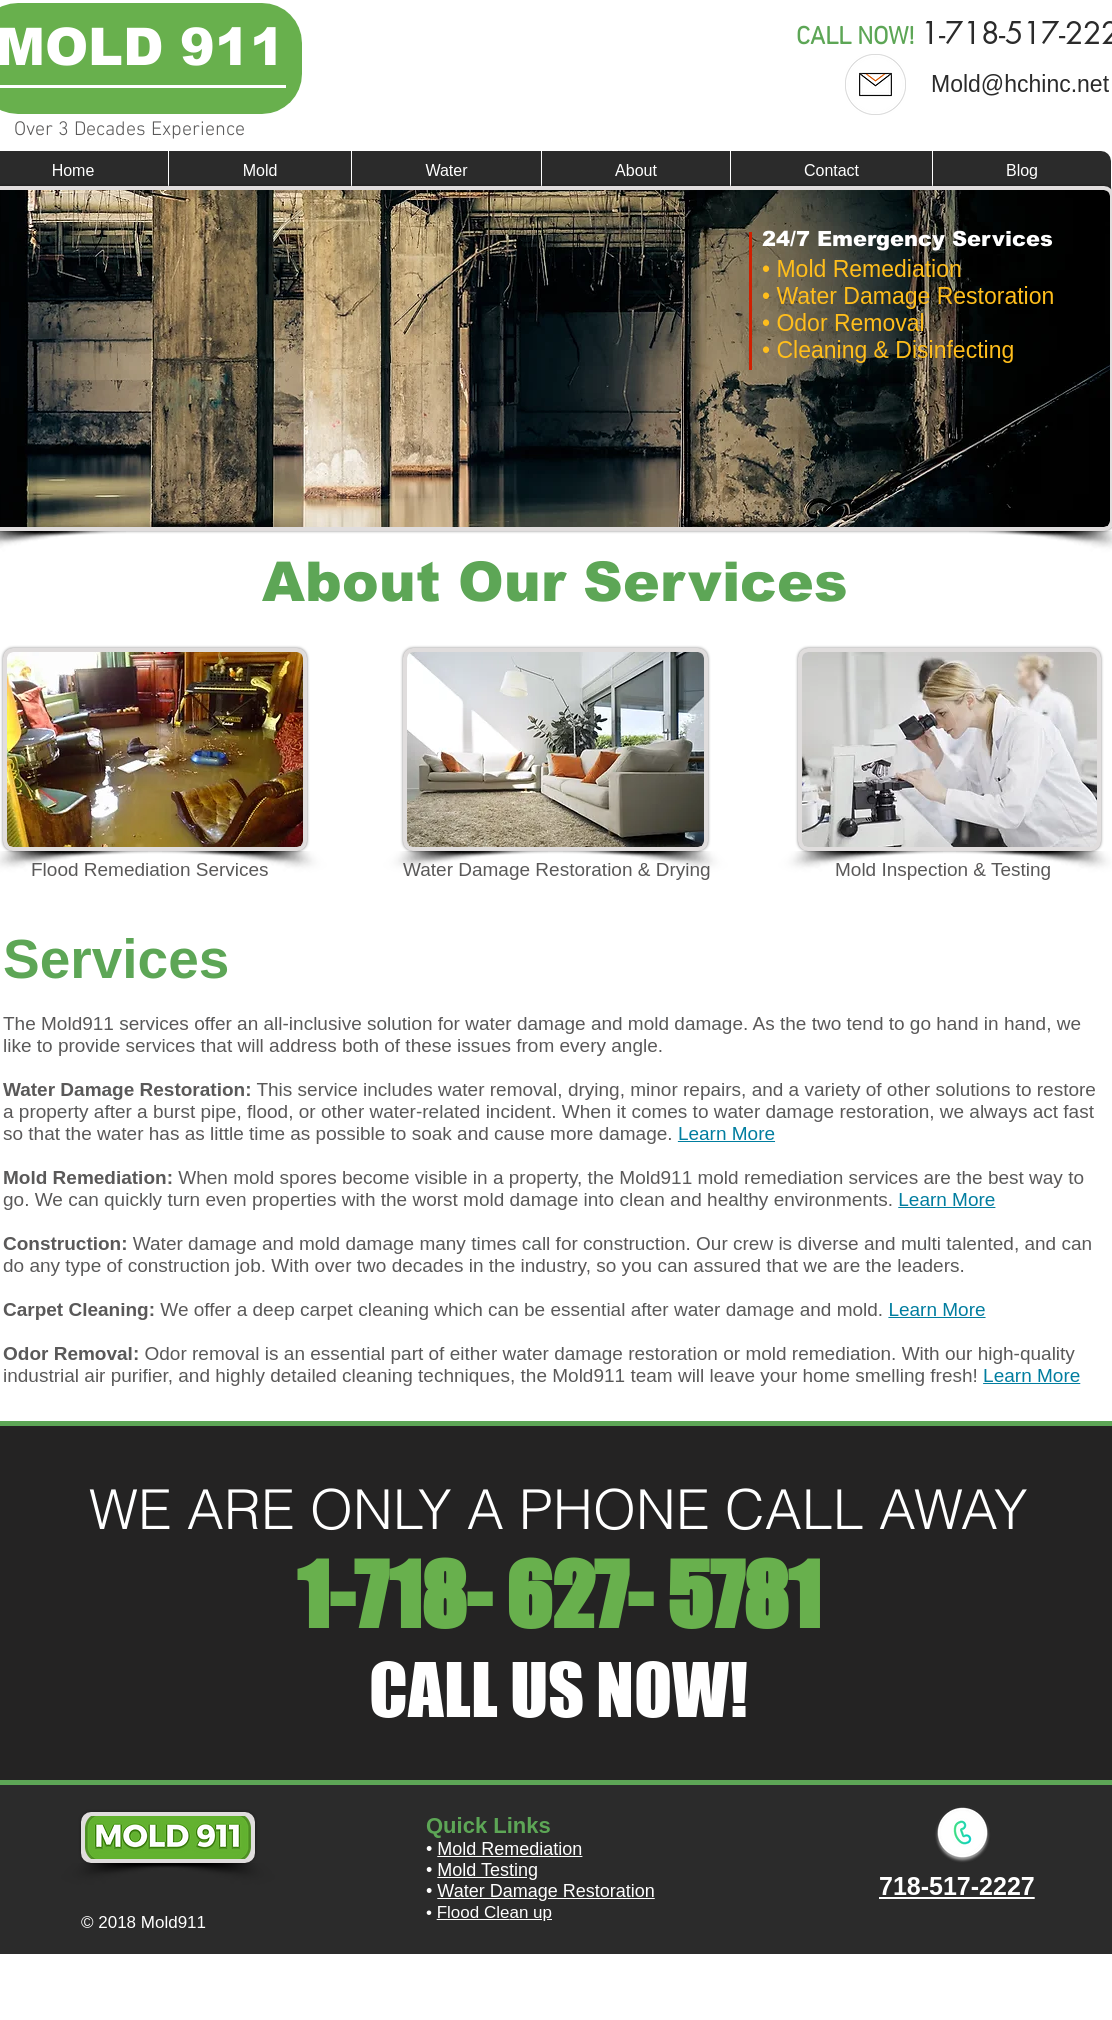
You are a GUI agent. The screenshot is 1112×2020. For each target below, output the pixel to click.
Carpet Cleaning (76, 1309)
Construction (62, 1243)
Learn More (726, 1133)
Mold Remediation (85, 1177)
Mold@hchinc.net (1020, 84)
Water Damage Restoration (545, 1891)
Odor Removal (68, 1353)
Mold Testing (487, 1870)
